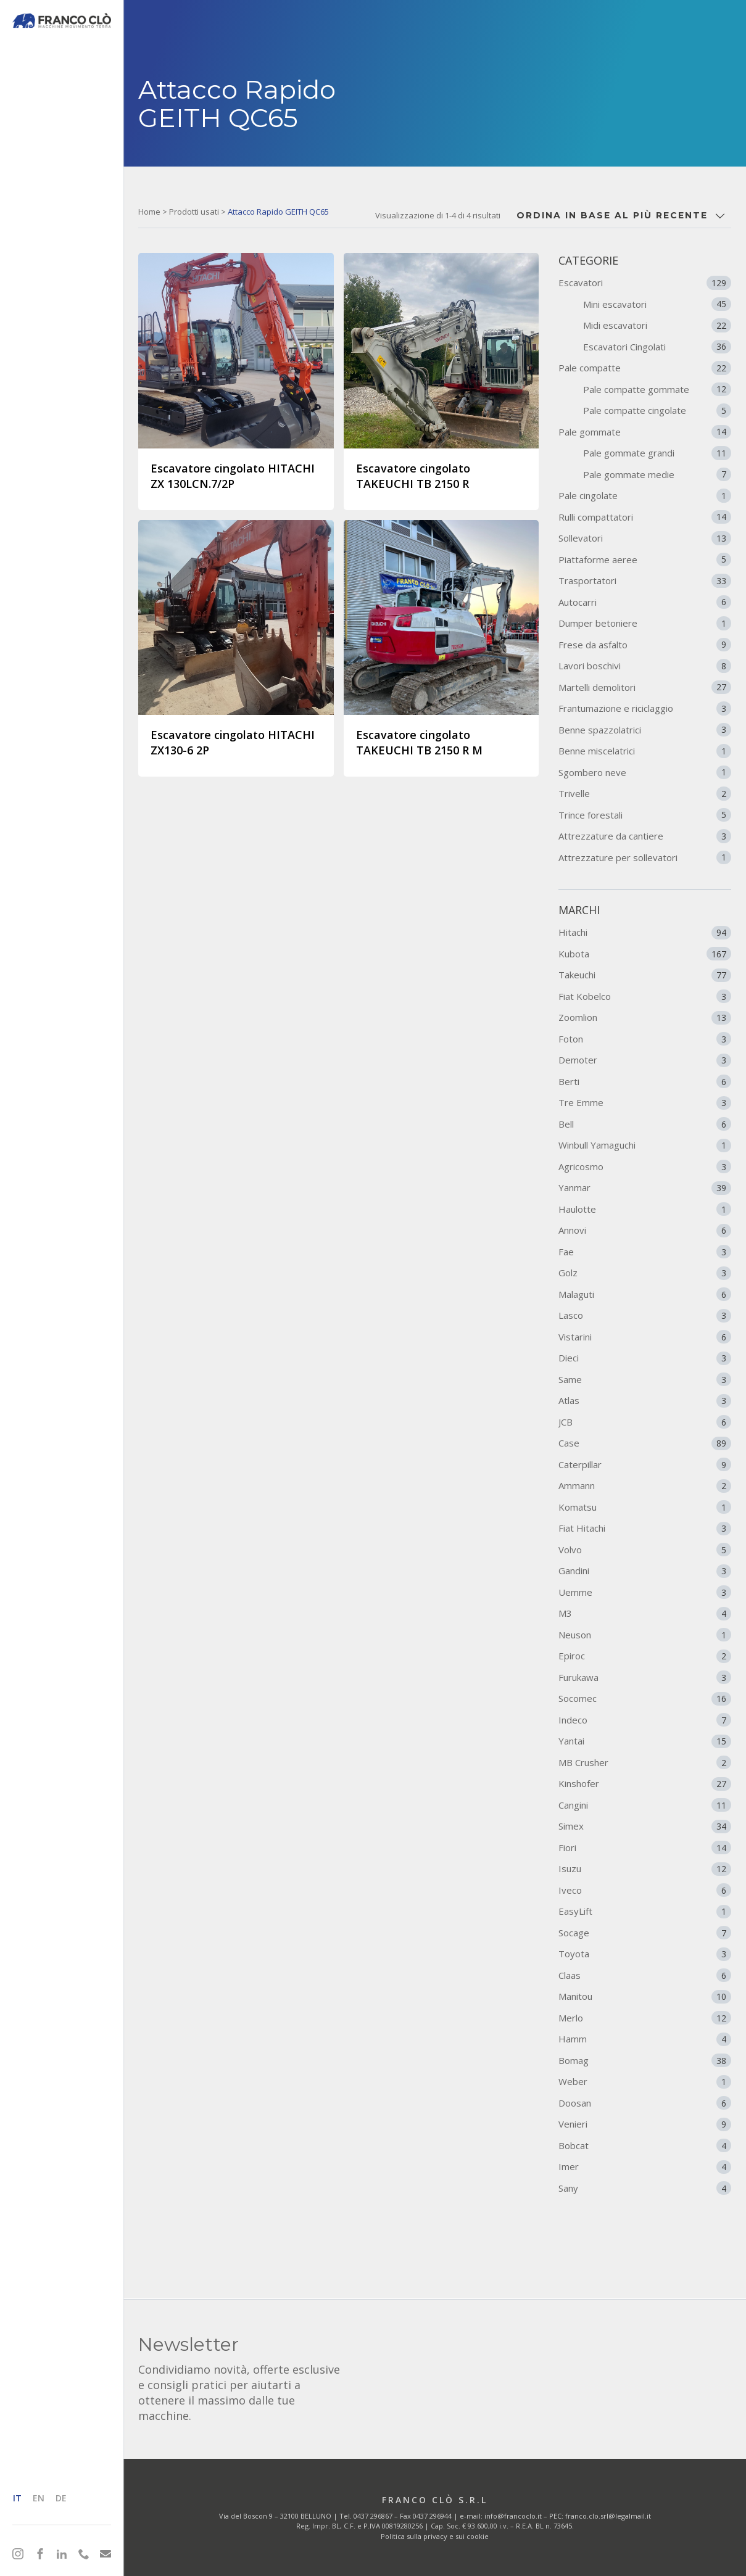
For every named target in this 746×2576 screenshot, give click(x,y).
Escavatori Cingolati (657, 346)
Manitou (644, 1997)
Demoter (644, 1060)
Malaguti (644, 1294)
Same (644, 1379)
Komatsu (644, 1507)
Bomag (644, 2060)
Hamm (644, 2039)
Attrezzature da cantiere (644, 836)
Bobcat (644, 2145)
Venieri (644, 2124)
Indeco (644, 1720)
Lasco (644, 1316)
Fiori (644, 1847)
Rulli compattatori (644, 517)
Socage (644, 1932)
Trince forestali (644, 815)
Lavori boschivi (644, 665)
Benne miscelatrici (644, 751)
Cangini (644, 1805)
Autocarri (644, 602)
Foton (644, 1039)
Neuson (644, 1634)
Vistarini (644, 1337)
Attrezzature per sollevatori (644, 857)
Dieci (644, 1358)
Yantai (644, 1741)
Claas (644, 1975)
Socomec (644, 1699)
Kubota (644, 953)
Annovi (644, 1230)
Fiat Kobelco (644, 996)
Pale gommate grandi (657, 453)
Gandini (644, 1571)
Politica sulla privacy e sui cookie (435, 2536)
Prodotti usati (194, 211)
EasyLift (644, 1911)
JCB (644, 1422)
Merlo (644, 2018)
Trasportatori (644, 580)
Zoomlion (644, 1018)
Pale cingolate (644, 495)
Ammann (644, 1486)
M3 (644, 1613)
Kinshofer (644, 1784)
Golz (644, 1273)
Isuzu (644, 1869)
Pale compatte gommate (657, 389)
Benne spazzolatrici (644, 730)
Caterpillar (644, 1464)
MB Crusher (644, 1762)
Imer (644, 2167)
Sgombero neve (644, 772)
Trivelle (644, 793)
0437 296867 (373, 2515)
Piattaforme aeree (644, 559)
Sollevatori (644, 538)
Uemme (644, 1592)
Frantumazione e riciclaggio (644, 708)
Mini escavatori (657, 304)
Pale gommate (644, 432)
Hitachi (644, 932)
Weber (644, 2082)
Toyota (644, 1954)
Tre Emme (644, 1103)
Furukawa (644, 1677)
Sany (644, 2188)
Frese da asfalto (644, 644)
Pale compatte (644, 367)
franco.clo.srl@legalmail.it (608, 2515)
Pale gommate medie (657, 474)
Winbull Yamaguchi (644, 1145)
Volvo (644, 1549)
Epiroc (644, 1656)
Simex (644, 1826)
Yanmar (644, 1188)
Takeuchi (644, 975)
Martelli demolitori (644, 687)
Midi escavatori (657, 325)
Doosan (644, 2103)
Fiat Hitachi (644, 1528)
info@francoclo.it (513, 2515)
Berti (644, 1081)
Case (644, 1443)
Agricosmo (644, 1166)
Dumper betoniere (644, 623)
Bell (644, 1124)
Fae (644, 1251)
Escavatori (644, 282)
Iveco (644, 1890)
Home (149, 211)
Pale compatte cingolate (657, 410)
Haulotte (644, 1209)
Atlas (644, 1401)
